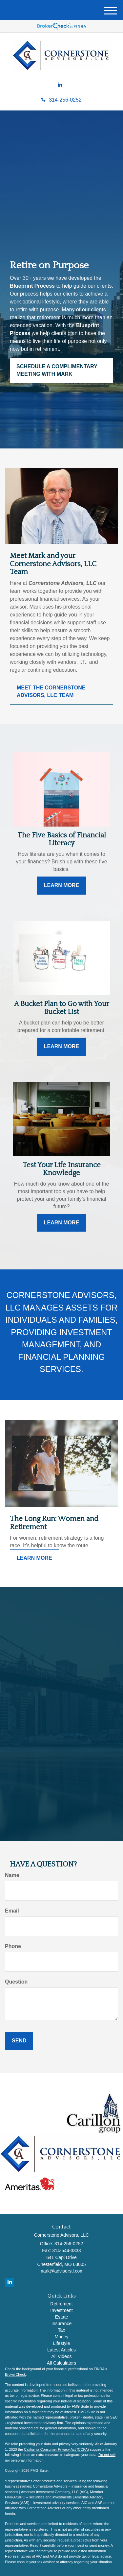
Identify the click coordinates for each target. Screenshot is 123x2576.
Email (12, 1911)
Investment (61, 2310)
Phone (13, 1946)
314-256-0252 (61, 100)
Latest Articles (61, 2349)
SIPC (21, 2497)
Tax (61, 2330)
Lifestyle (61, 2343)
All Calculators (61, 2363)
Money (61, 2336)
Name (12, 1875)
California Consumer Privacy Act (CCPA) (56, 2449)
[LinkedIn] (60, 85)
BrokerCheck (15, 2374)
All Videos (61, 2356)
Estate (61, 2317)
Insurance (61, 2323)
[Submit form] (19, 2041)
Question (16, 1982)
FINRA (10, 2497)
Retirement (61, 2303)
